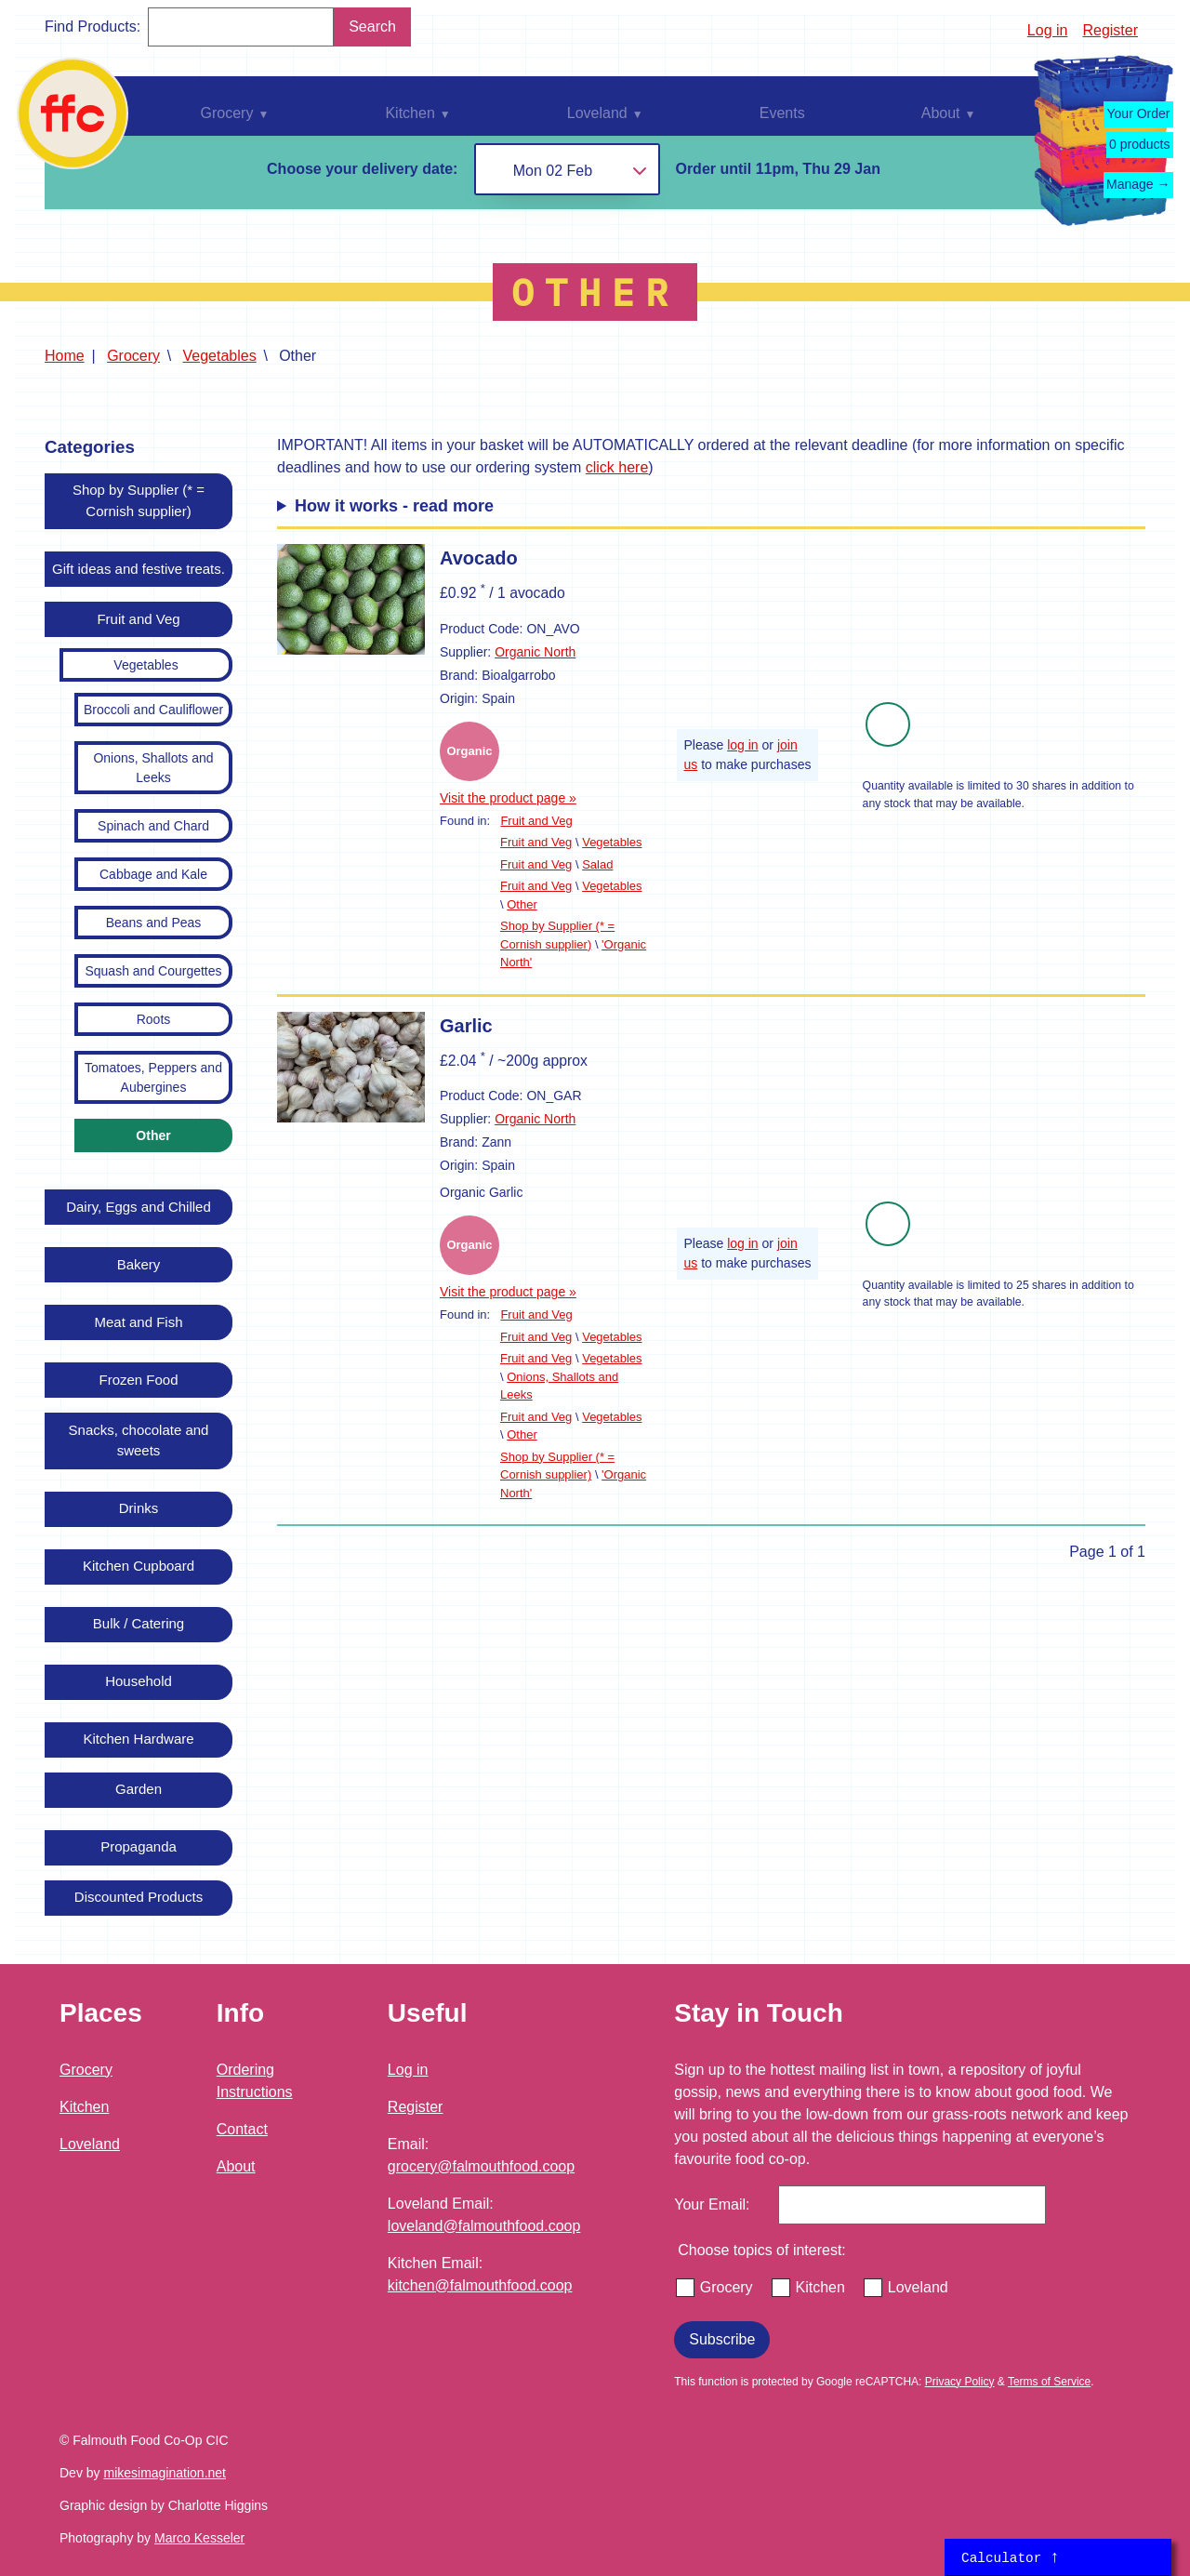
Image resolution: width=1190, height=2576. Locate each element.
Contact (242, 2129)
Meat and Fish (138, 1322)
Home (65, 356)
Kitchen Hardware (138, 1738)
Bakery (139, 1264)
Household (138, 1681)
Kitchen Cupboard (138, 1565)
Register (1110, 30)
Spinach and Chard (153, 825)
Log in (1047, 30)
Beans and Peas (154, 922)
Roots (154, 1019)
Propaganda (138, 1846)
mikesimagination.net (164, 2472)
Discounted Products (138, 1897)
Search (372, 26)
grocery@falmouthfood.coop (481, 2166)
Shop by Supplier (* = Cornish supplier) (139, 500)
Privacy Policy (960, 2381)
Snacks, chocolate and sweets (139, 1440)
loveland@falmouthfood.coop (484, 2226)
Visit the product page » (508, 797)
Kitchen (84, 2107)
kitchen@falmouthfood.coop (480, 2285)
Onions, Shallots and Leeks (153, 767)
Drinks (139, 1508)
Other (153, 1135)
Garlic (466, 1026)
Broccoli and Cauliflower (153, 709)
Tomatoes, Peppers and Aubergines (153, 1077)
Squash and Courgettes (153, 970)
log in (742, 744)
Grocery (133, 356)
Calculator (1010, 2557)
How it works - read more (394, 506)
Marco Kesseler (199, 2537)
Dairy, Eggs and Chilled (138, 1207)
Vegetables (220, 356)
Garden (138, 1789)
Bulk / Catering (138, 1623)
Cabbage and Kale (153, 874)
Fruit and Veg (138, 619)
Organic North (535, 651)
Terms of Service (1049, 2381)
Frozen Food (138, 1380)
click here (617, 467)
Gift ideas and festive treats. (138, 569)
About (236, 2166)
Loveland (90, 2144)
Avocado (479, 558)
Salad (597, 864)
